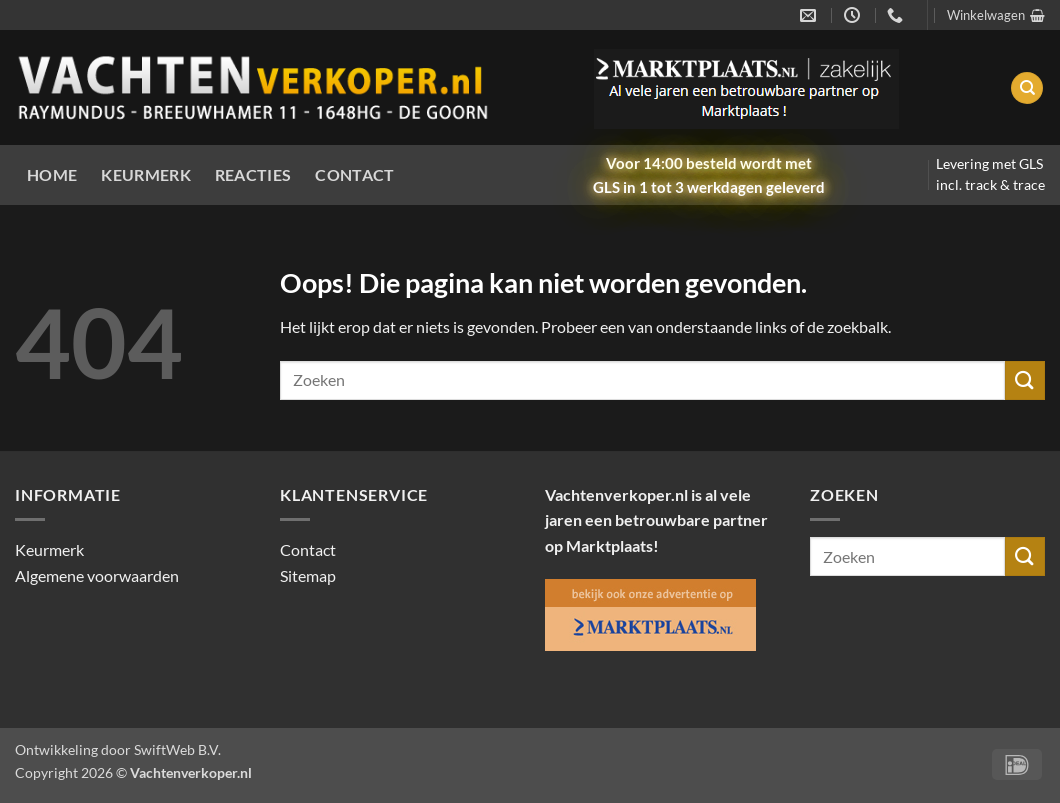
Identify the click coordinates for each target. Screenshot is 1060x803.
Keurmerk (146, 174)
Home (52, 174)
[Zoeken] (1027, 88)
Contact (354, 174)
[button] (996, 15)
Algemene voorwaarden (97, 575)
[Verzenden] (1025, 380)
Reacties (253, 174)
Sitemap (308, 575)
